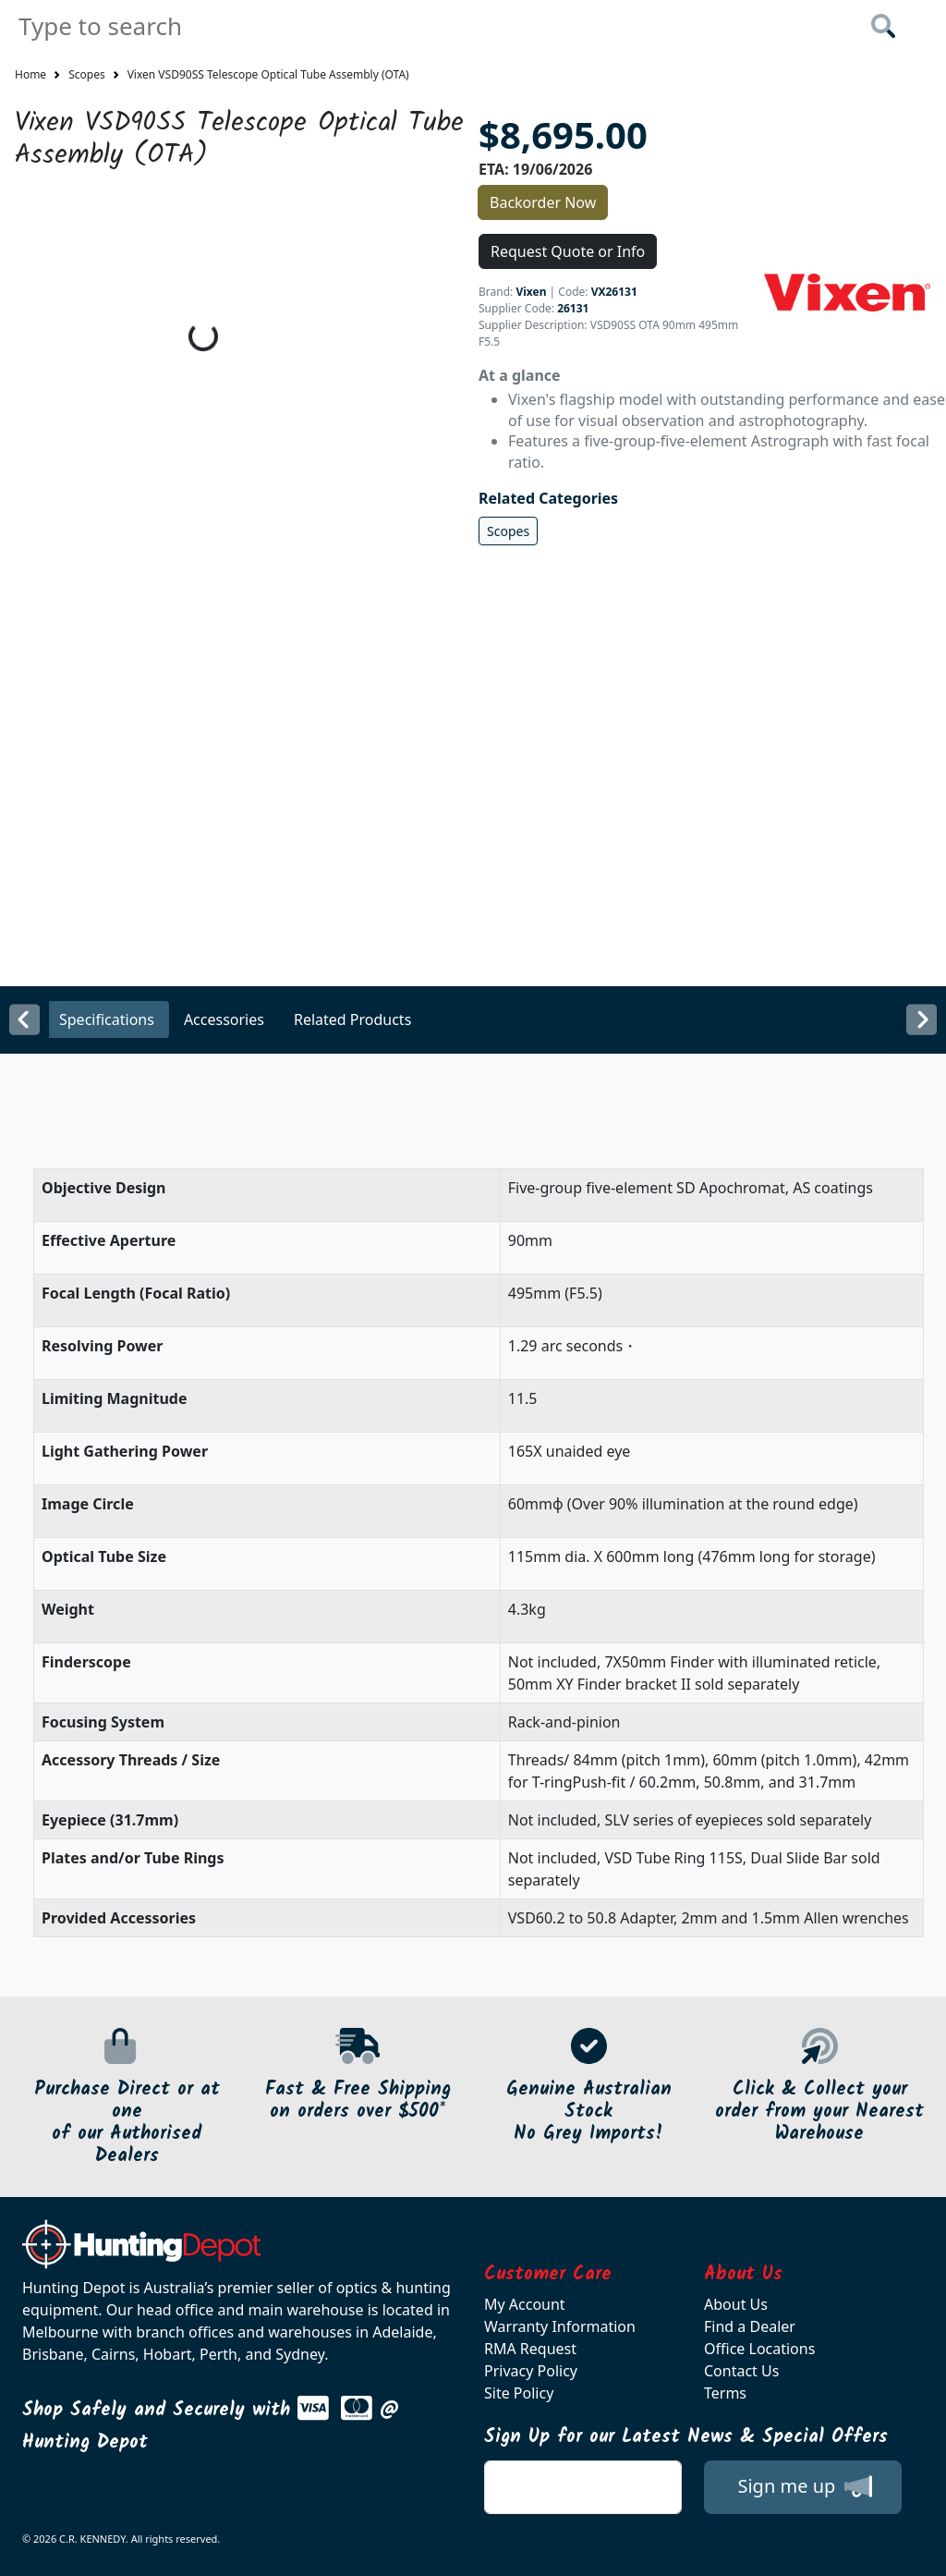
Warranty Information (560, 2326)
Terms (725, 2393)
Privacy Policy (530, 2371)
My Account (524, 2304)
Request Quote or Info (568, 251)
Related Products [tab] (352, 1019)
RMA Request (530, 2348)
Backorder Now (543, 202)
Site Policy (518, 2393)
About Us (736, 2304)
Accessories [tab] (224, 1019)
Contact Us (741, 2371)
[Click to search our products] (883, 26)
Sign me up (804, 2486)
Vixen (530, 291)
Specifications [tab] (106, 1019)
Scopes (86, 74)
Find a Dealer (749, 2326)
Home (30, 74)
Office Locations (759, 2348)
